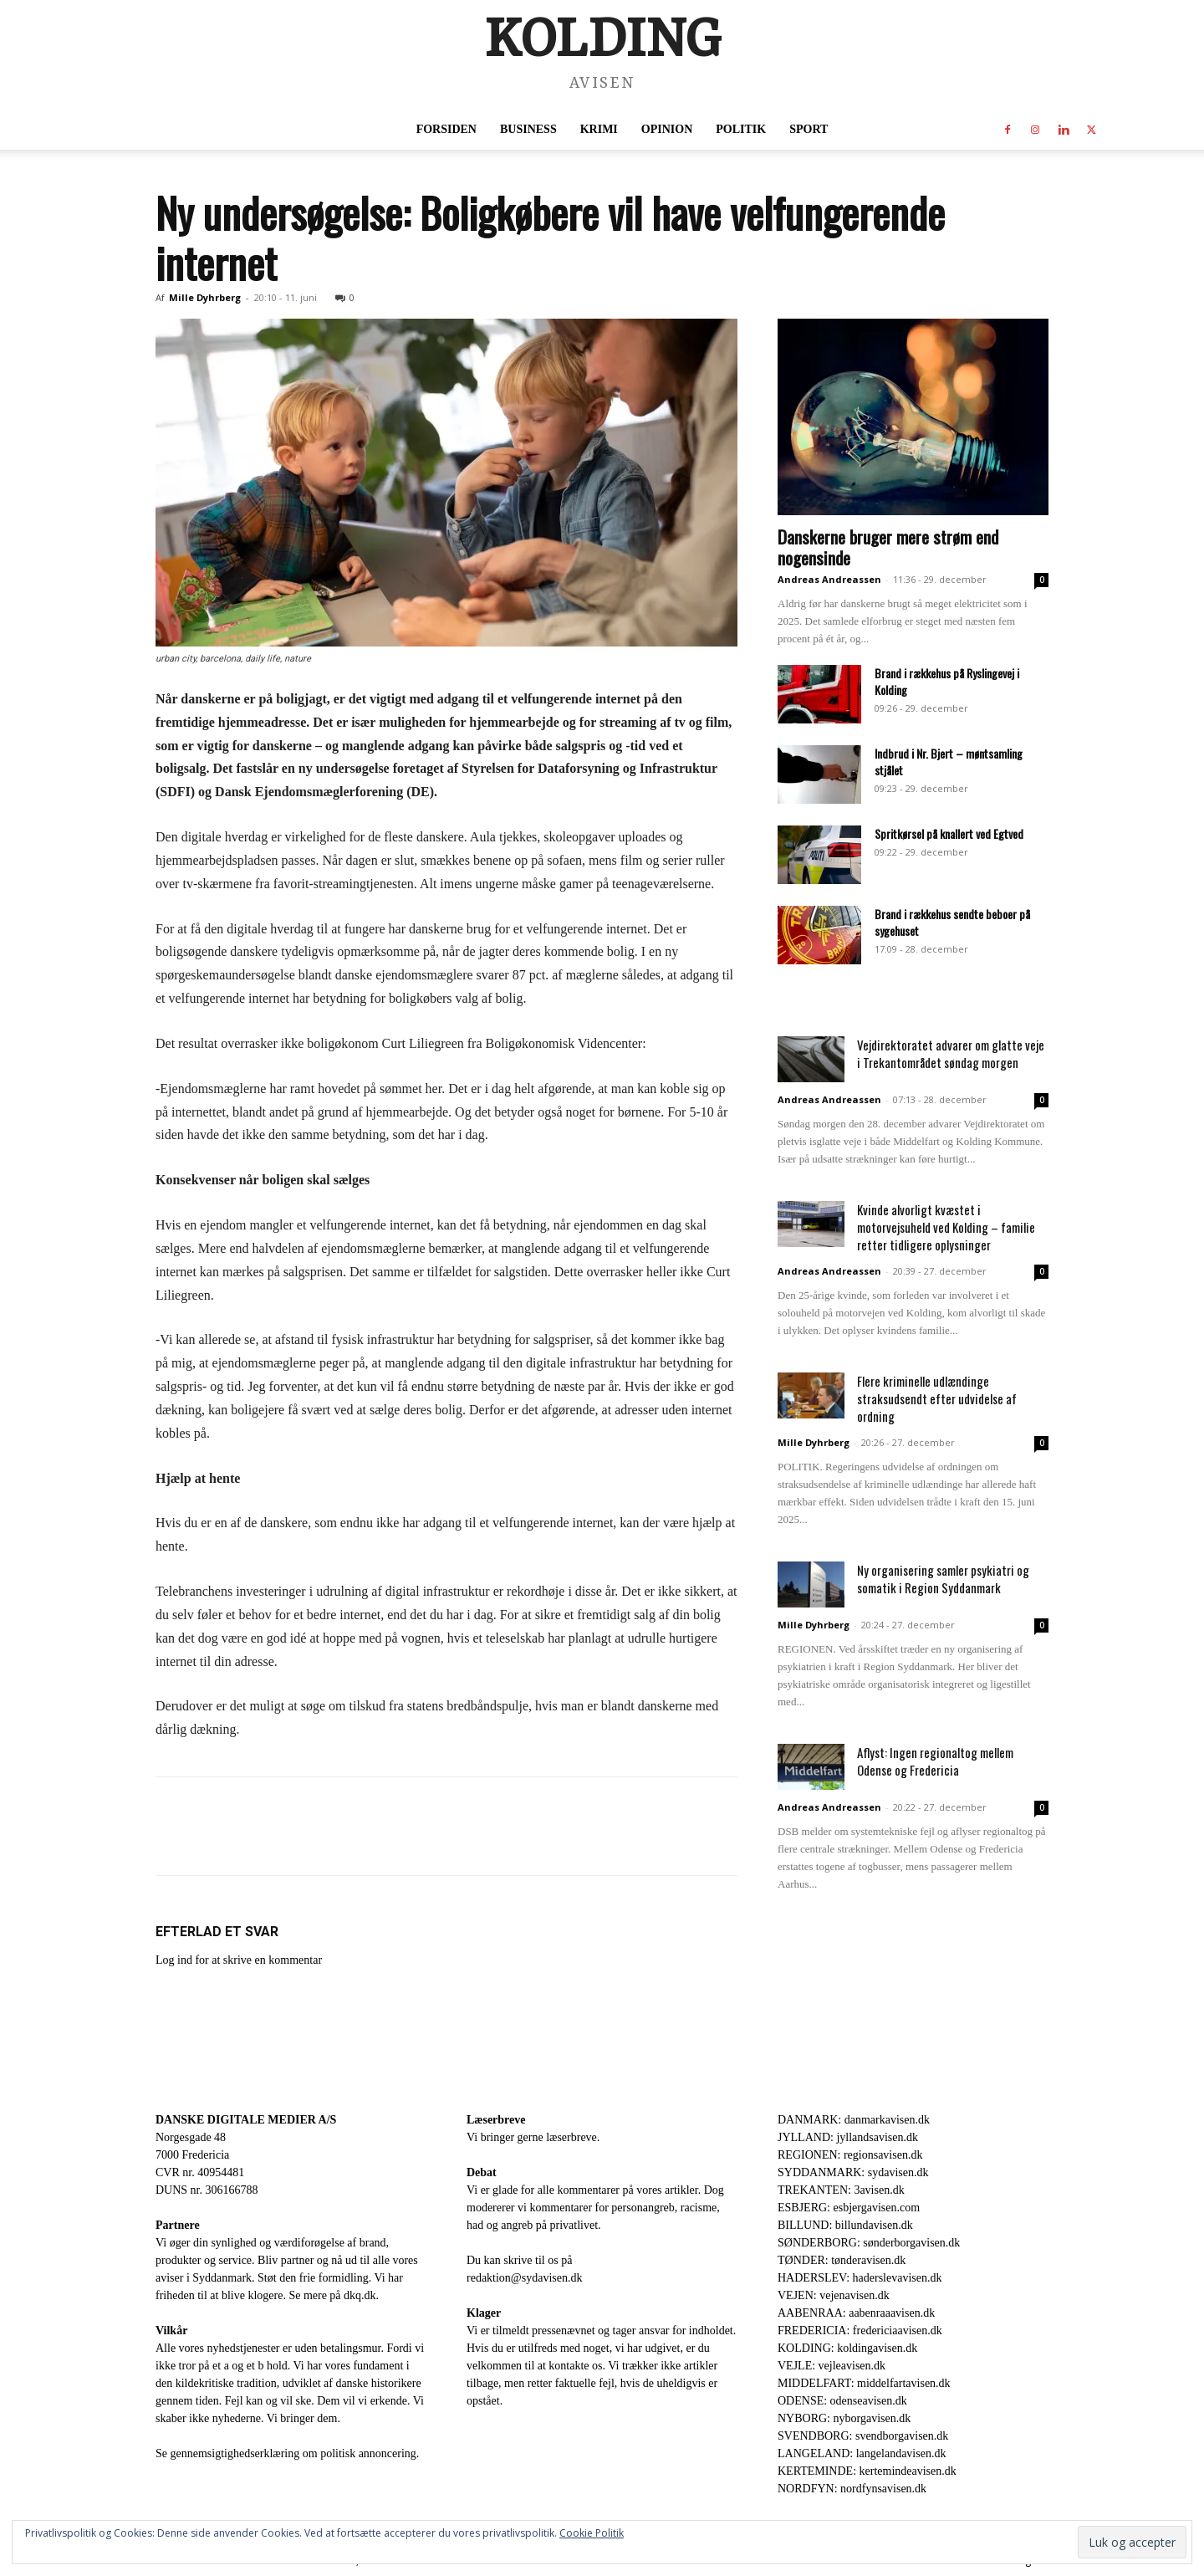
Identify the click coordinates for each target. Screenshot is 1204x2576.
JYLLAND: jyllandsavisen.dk (848, 2137)
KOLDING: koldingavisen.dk (847, 2348)
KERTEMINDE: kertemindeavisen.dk (867, 2471)
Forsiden (446, 129)
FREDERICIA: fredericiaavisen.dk (860, 2330)
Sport (808, 129)
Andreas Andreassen (829, 579)
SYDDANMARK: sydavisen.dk (853, 2172)
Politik (741, 129)
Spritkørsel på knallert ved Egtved (949, 833)
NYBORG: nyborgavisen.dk (844, 2418)
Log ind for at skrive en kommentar (239, 1960)
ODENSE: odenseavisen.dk (842, 2401)
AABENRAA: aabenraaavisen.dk (856, 2313)
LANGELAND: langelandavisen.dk (862, 2453)
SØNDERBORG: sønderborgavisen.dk (869, 2242)
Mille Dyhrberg (205, 297)
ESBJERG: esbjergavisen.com (849, 2207)
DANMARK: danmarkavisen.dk (854, 2119)
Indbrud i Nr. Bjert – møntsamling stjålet (949, 761)
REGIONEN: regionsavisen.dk (850, 2155)
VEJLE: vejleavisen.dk (831, 2365)
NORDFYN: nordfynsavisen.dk (852, 2488)
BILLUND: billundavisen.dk (845, 2225)
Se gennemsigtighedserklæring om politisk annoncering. (287, 2453)
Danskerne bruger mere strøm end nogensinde (888, 547)
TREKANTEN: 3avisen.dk (841, 2190)
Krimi (599, 129)
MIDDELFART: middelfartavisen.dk (864, 2383)
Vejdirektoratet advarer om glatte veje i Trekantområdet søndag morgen (950, 1053)
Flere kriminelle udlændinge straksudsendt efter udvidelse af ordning (937, 1398)
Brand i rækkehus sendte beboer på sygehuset (952, 922)
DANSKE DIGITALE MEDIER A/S (246, 2119)
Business (528, 129)
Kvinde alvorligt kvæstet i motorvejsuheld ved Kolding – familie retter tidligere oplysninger (946, 1227)
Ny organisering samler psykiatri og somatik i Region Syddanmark (943, 1579)
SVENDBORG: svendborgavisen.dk (863, 2436)
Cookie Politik (591, 2533)
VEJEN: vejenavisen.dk (834, 2295)
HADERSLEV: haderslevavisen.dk (859, 2278)
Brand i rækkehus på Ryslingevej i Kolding (947, 681)
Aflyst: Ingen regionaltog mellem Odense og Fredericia (935, 1761)
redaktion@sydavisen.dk (524, 2278)
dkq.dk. (361, 2295)
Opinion (666, 129)
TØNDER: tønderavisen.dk (842, 2260)
